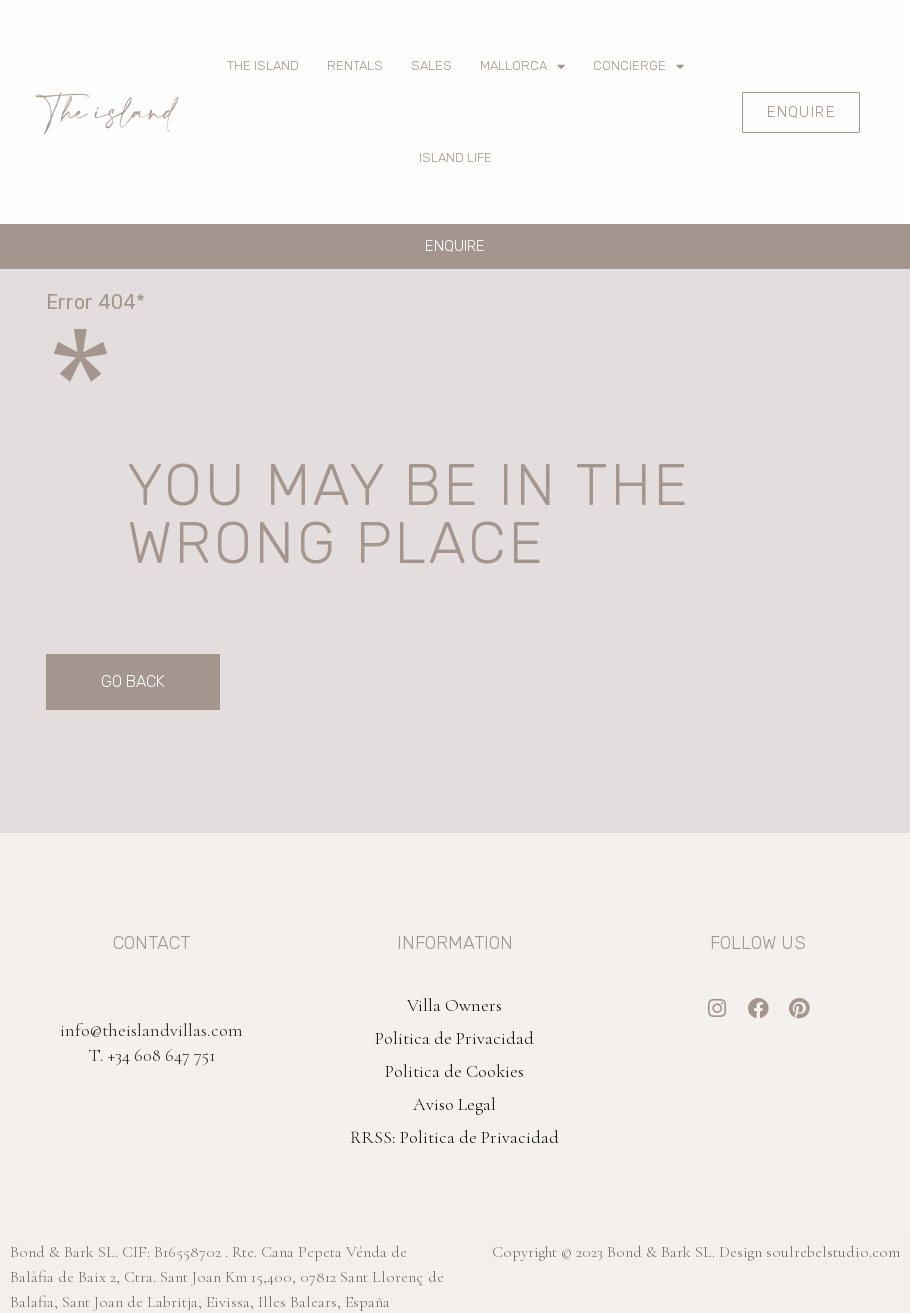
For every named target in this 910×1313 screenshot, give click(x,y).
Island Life (455, 157)
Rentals (355, 65)
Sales (431, 65)
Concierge (638, 66)
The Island (263, 65)
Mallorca (522, 66)
